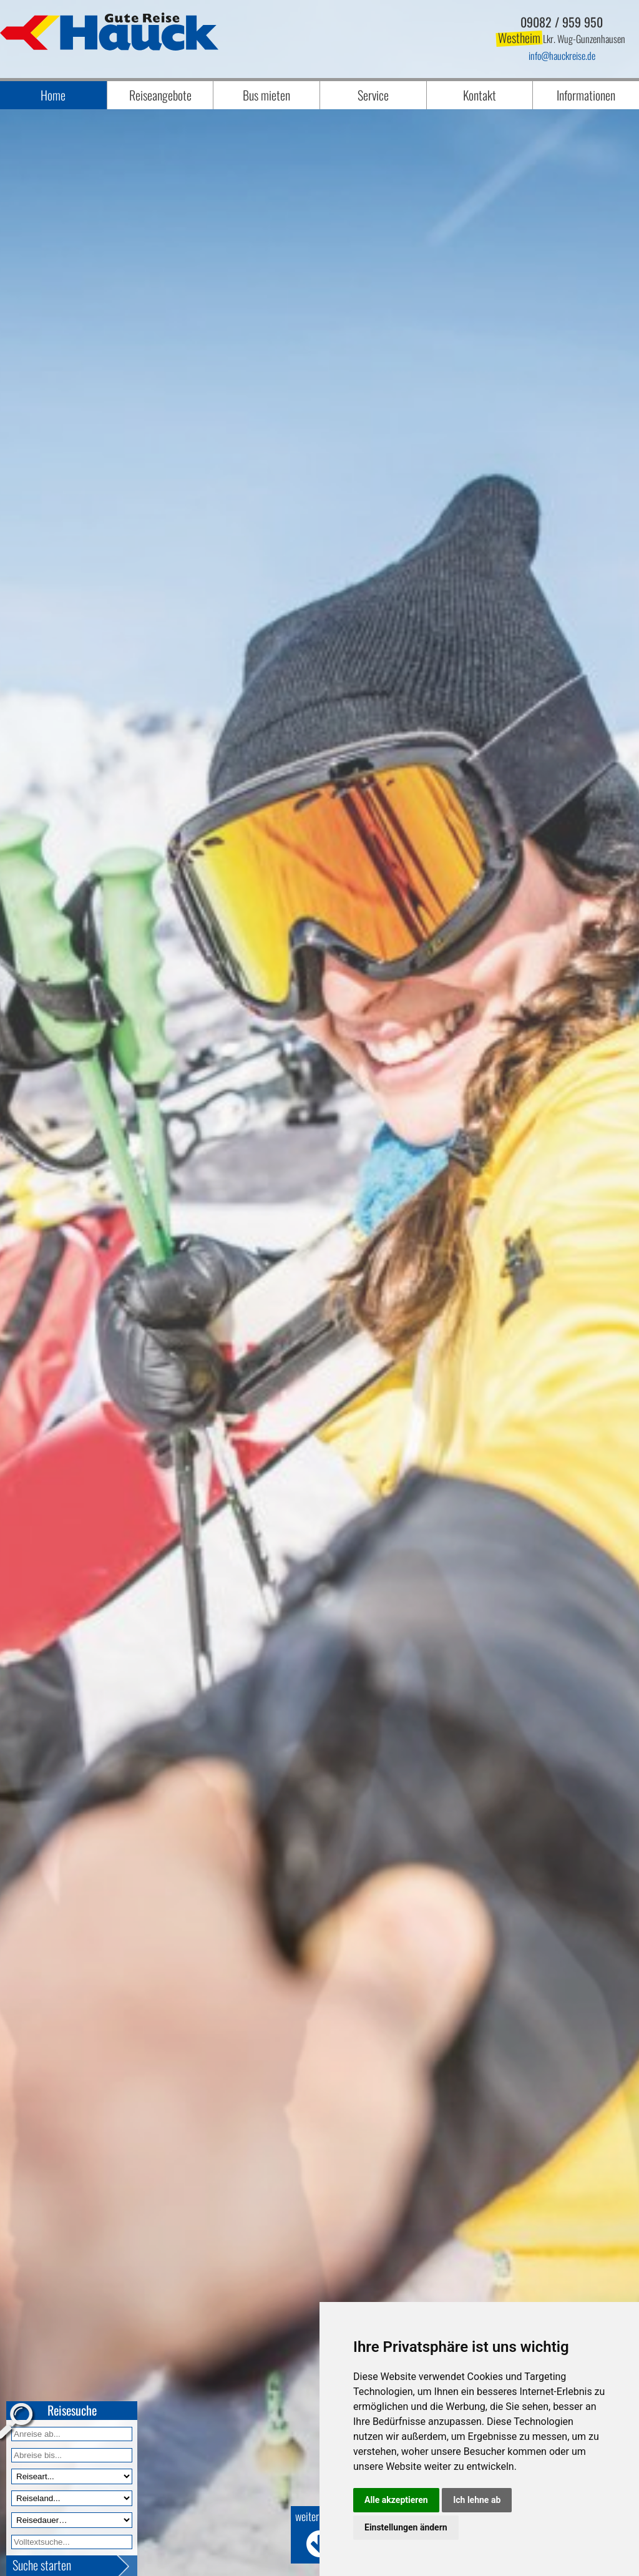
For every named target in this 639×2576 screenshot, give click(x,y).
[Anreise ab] (71, 2434)
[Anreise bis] (71, 2455)
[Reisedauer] (71, 2520)
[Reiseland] (71, 2498)
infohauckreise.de (562, 55)
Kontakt (479, 95)
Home (53, 95)
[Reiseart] (71, 2476)
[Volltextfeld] (71, 2542)
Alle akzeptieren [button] (396, 2500)
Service (373, 95)
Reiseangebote (160, 95)
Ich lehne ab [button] (476, 2500)
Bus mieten (266, 95)
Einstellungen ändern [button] (405, 2527)
